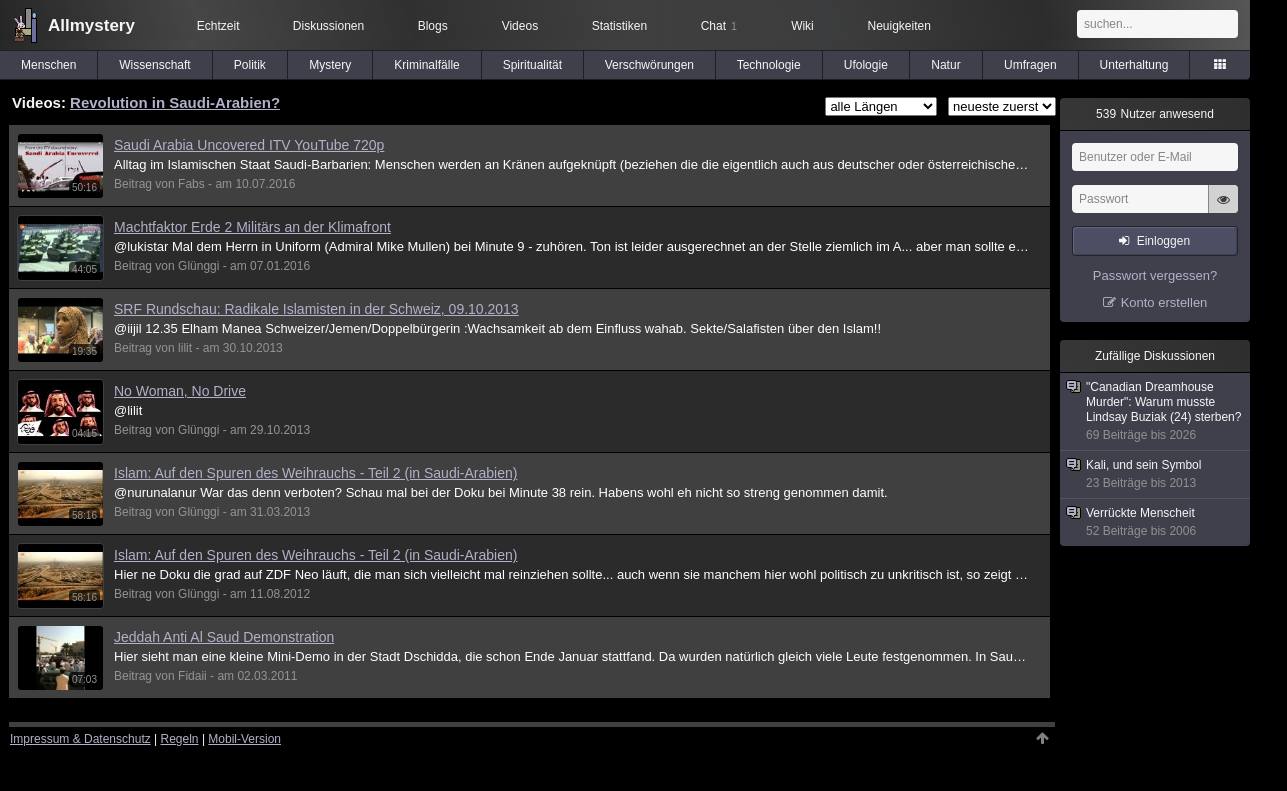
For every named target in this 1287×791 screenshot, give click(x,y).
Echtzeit (218, 26)
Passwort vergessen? (1155, 275)
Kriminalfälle (426, 65)
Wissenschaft (154, 65)
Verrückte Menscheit (1156, 522)
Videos (520, 26)
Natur (945, 65)
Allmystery (91, 25)
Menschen (48, 65)
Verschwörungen (649, 65)
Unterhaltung (1134, 65)
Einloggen (1163, 241)
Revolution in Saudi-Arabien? (175, 102)
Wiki (802, 26)
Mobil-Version (244, 739)
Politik (250, 65)
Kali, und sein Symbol (1156, 474)
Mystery (330, 65)
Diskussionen (328, 26)
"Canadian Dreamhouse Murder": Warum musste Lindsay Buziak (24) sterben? (1156, 411)
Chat (719, 26)
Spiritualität (532, 65)
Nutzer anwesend (1155, 114)
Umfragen (1030, 65)
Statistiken (619, 26)
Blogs (433, 26)
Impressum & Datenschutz (80, 739)
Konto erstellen (1164, 302)
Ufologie (866, 65)
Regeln (180, 739)
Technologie (769, 65)
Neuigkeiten (899, 26)
